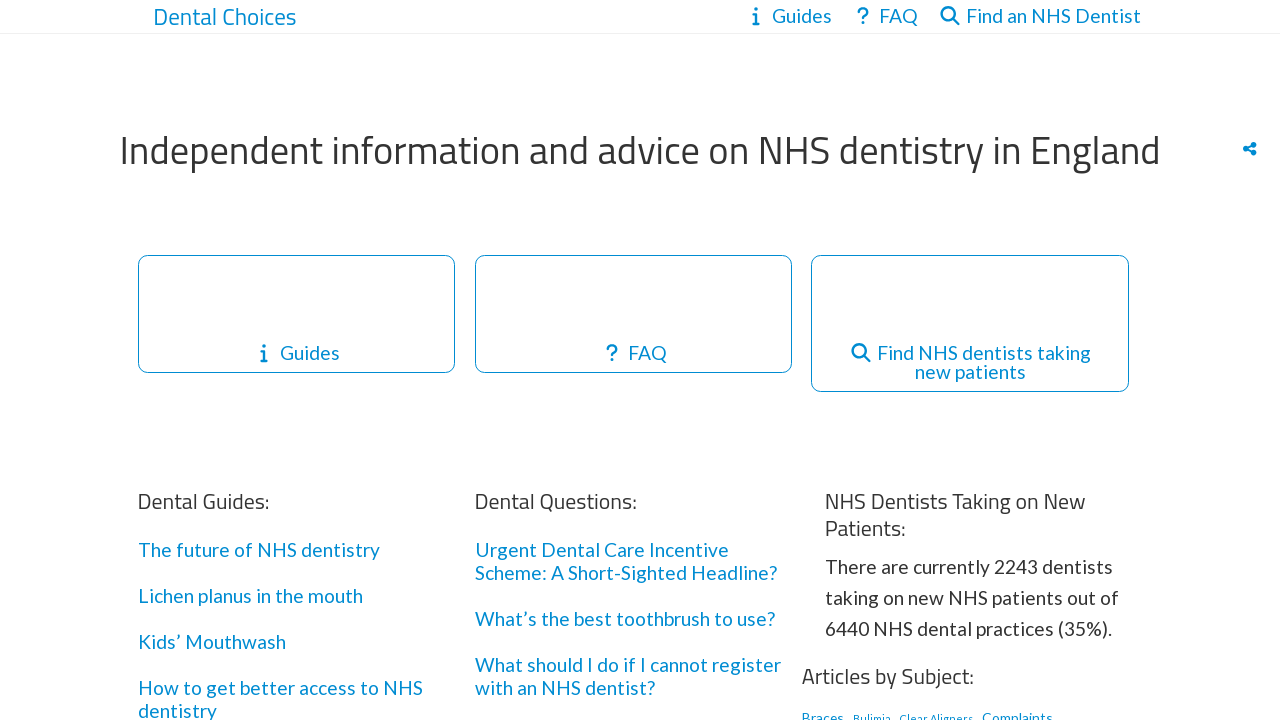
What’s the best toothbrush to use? (625, 618)
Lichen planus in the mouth (250, 595)
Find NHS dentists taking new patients (970, 362)
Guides (296, 352)
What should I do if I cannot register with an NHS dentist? (628, 676)
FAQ (633, 352)
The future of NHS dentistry (259, 549)
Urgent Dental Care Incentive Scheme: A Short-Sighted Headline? (626, 561)
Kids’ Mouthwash (212, 641)
